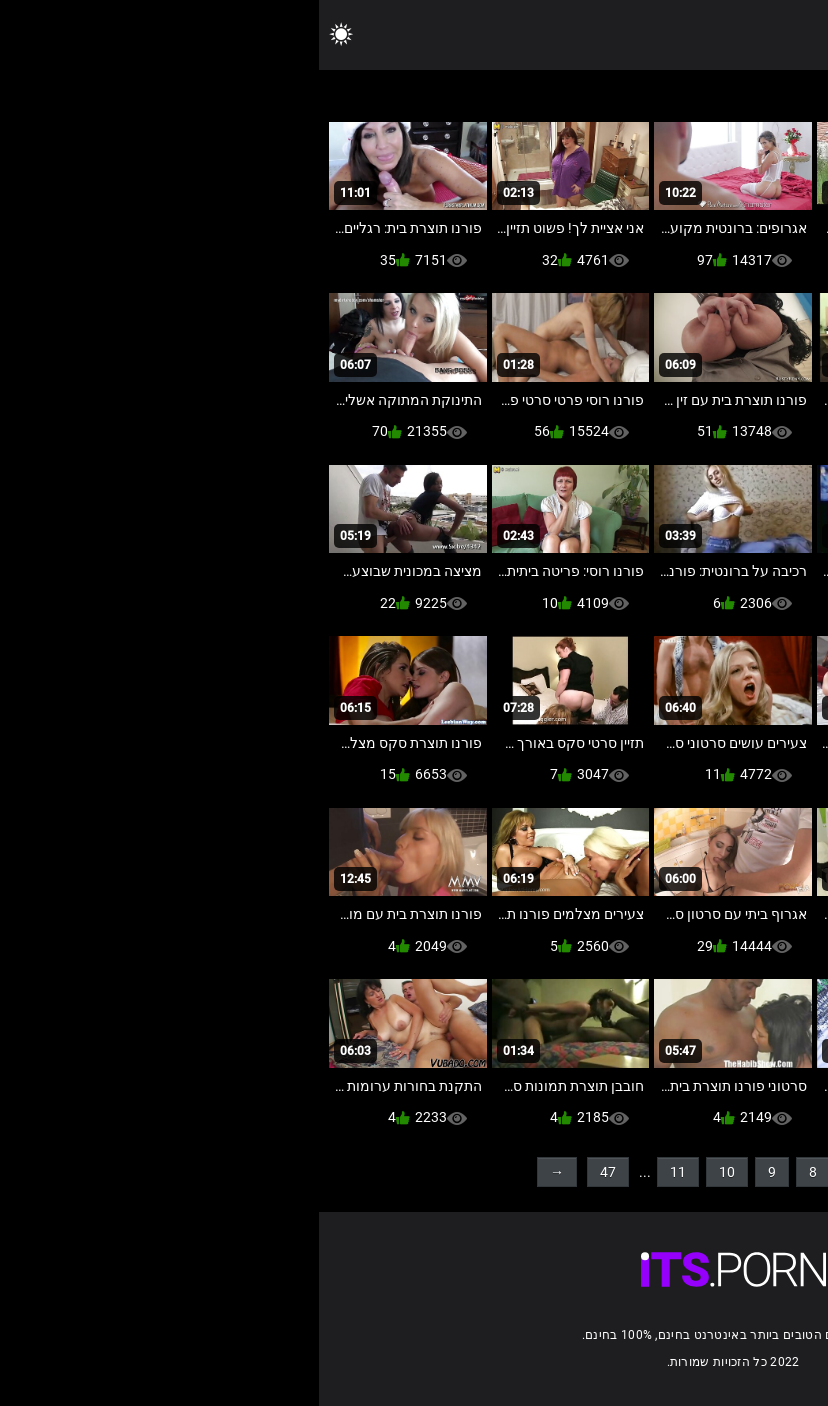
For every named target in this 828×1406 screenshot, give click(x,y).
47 (289, 1172)
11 (359, 1172)
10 (408, 1172)
